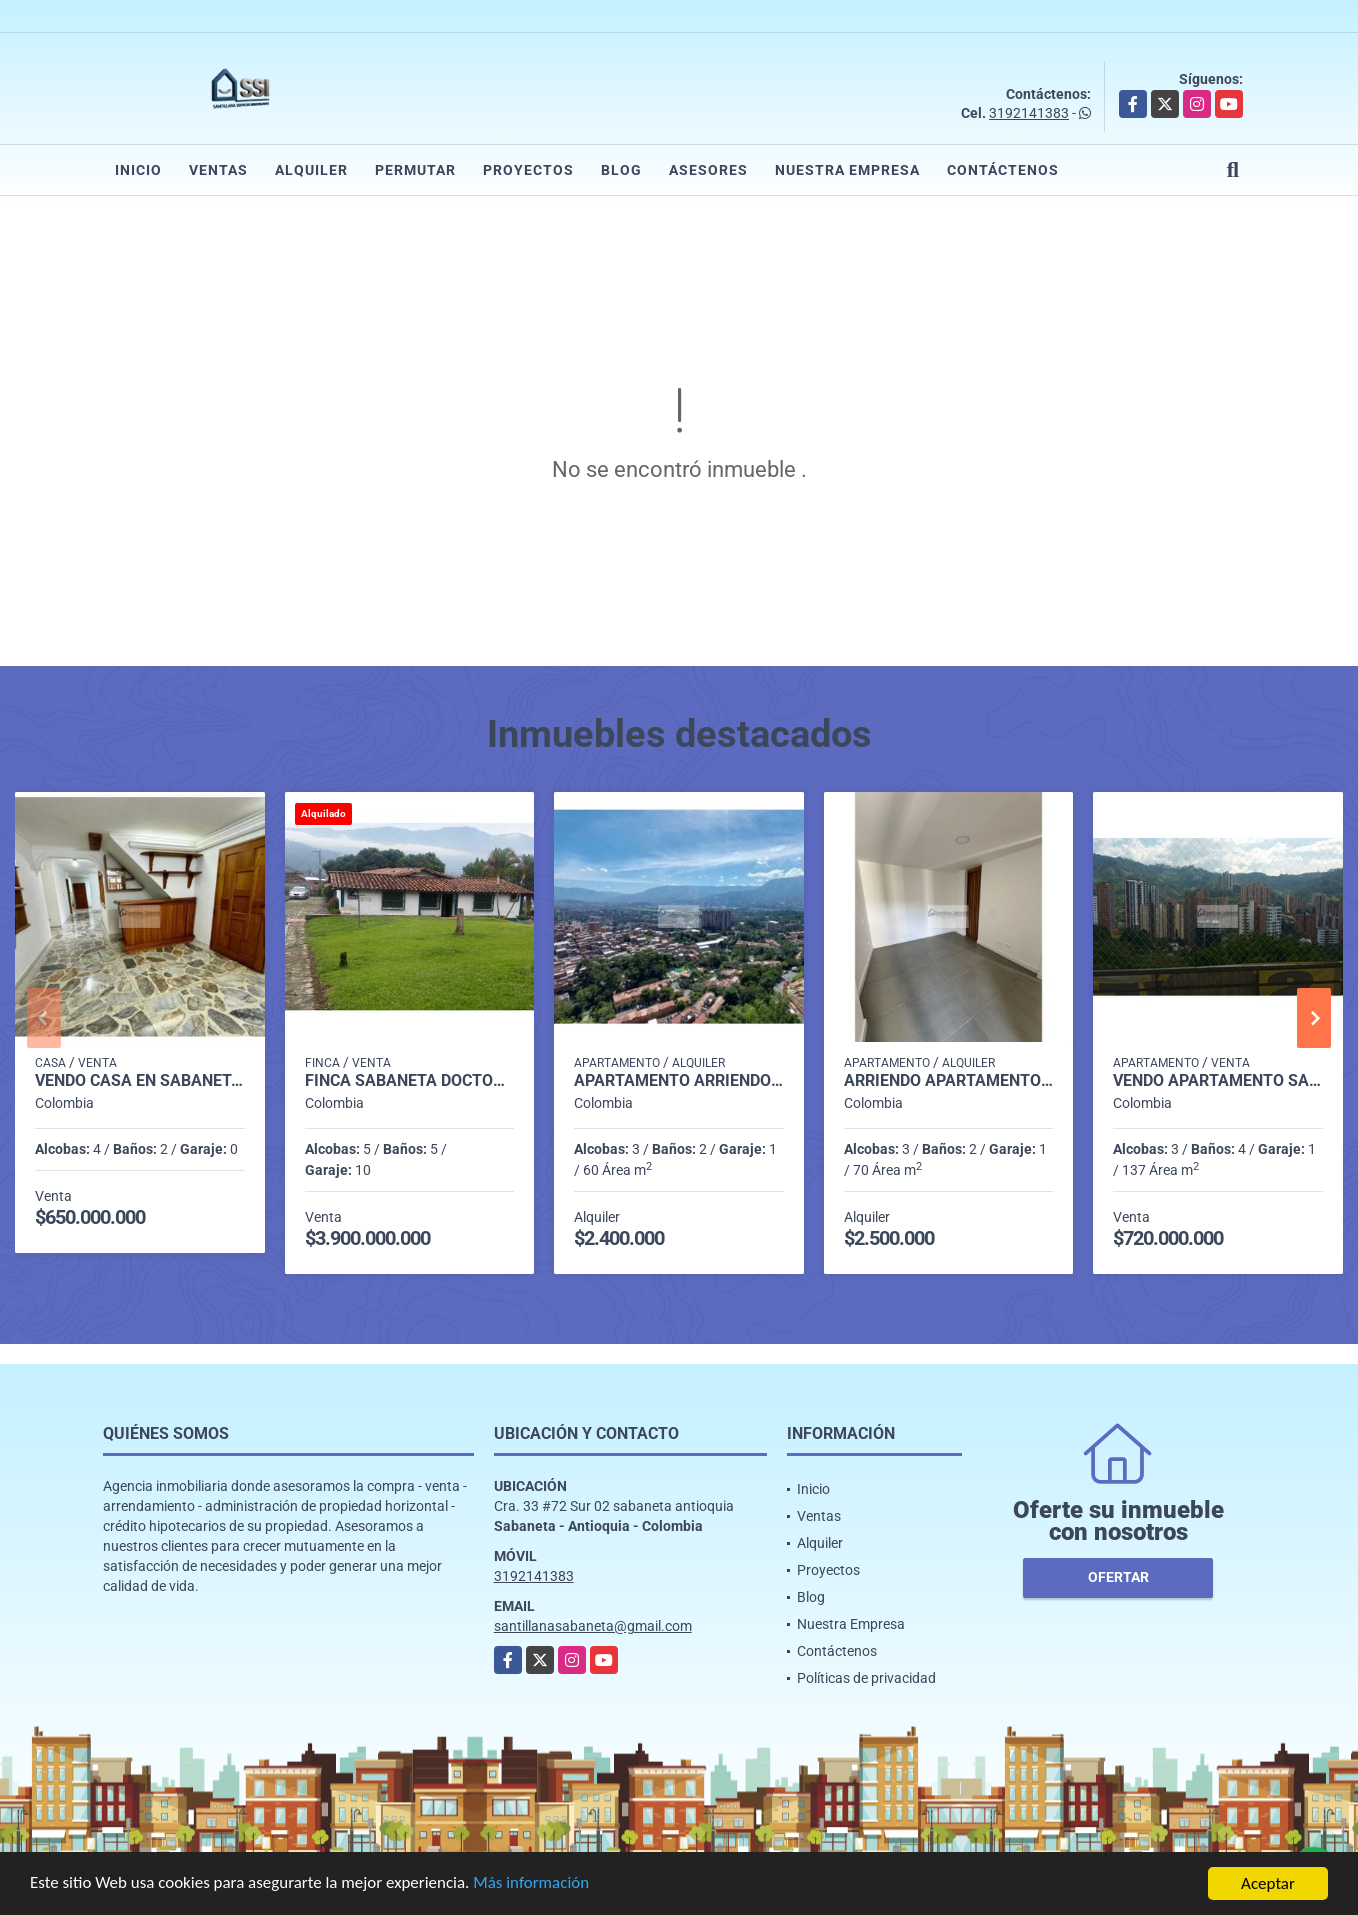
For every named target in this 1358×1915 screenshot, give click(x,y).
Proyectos (528, 170)
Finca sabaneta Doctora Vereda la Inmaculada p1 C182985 (410, 1081)
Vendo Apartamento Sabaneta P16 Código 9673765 (1218, 1081)
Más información (533, 1885)
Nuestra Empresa (847, 170)
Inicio (138, 170)
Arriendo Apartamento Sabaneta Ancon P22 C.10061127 (949, 1081)
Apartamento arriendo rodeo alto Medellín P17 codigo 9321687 (679, 1081)
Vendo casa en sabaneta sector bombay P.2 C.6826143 (140, 1081)
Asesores (708, 170)
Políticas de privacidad (866, 1678)
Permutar (415, 170)
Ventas (218, 170)
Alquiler (311, 170)
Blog (621, 170)
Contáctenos (1003, 170)
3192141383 (1029, 113)
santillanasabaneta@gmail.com (593, 1626)
